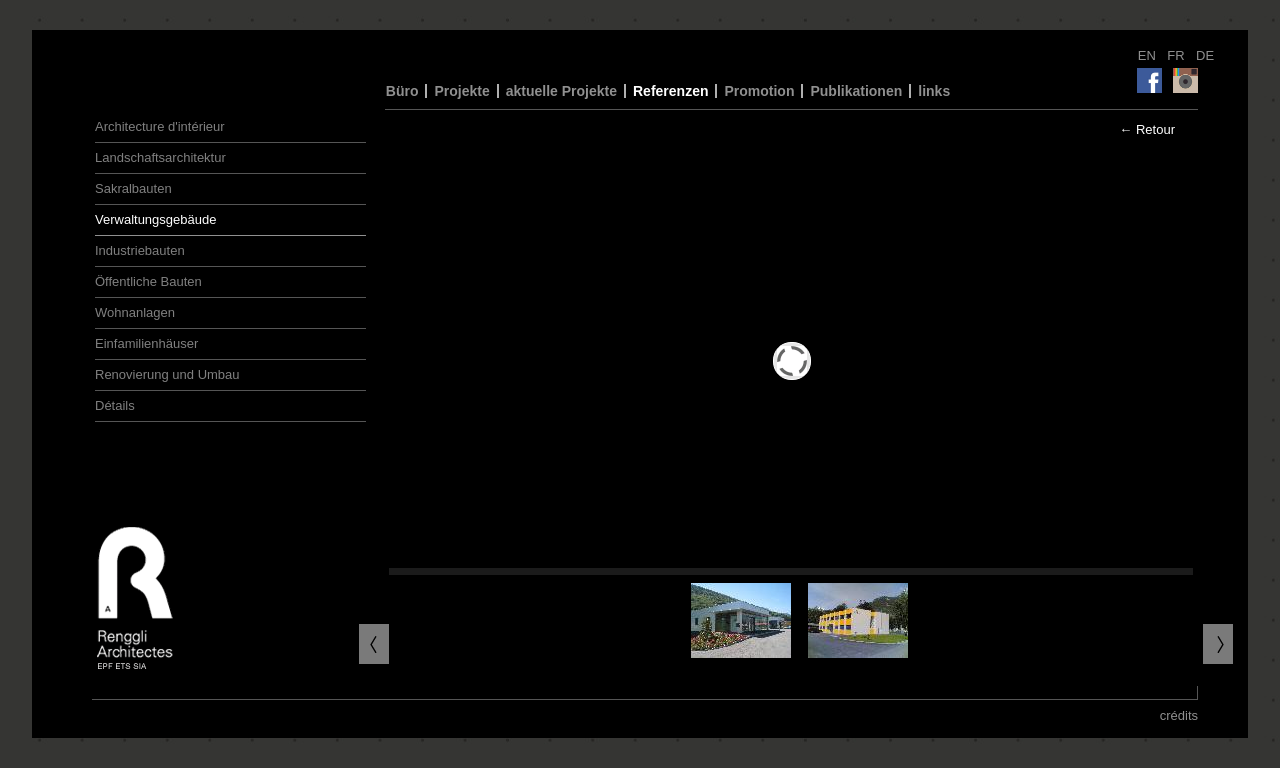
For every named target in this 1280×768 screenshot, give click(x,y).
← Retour (1147, 129)
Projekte (461, 91)
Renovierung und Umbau (167, 374)
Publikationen (856, 91)
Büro (402, 91)
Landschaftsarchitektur (160, 157)
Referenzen (670, 91)
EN (1149, 55)
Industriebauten (140, 250)
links (934, 91)
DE (1205, 55)
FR (1177, 55)
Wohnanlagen (135, 312)
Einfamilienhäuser (146, 343)
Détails (115, 405)
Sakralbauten (133, 188)
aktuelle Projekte (561, 91)
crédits (1179, 715)
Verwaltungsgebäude (155, 219)
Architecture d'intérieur (160, 126)
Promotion (759, 91)
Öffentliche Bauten (148, 281)
